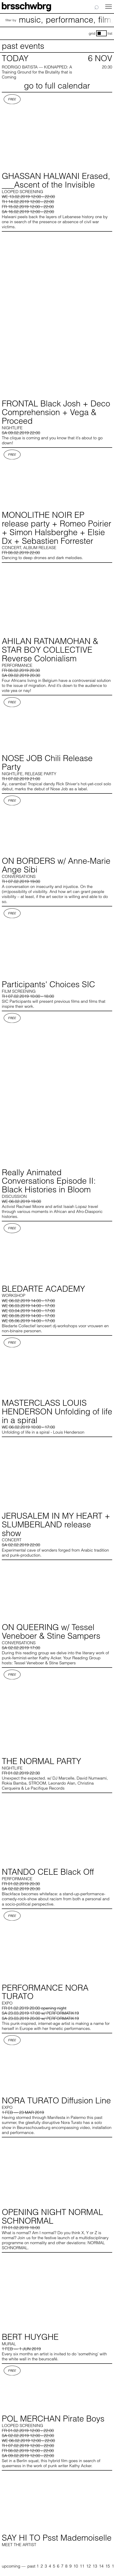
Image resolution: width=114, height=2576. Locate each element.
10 (75, 2566)
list (110, 33)
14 (101, 2566)
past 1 (33, 2566)
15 (107, 2566)
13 (95, 2566)
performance (69, 20)
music (30, 20)
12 (88, 2566)
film (104, 20)
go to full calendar (57, 86)
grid (92, 33)
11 (82, 2566)
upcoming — (14, 2566)
